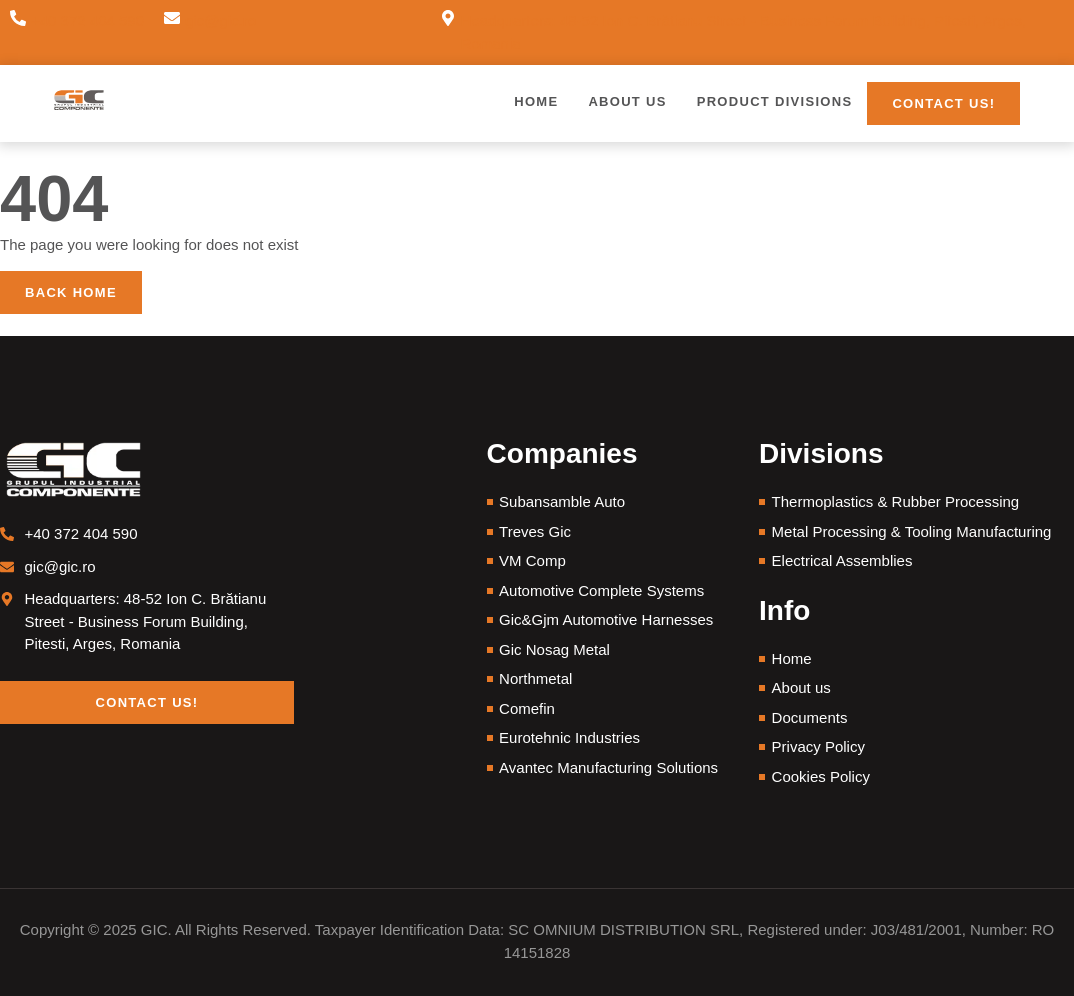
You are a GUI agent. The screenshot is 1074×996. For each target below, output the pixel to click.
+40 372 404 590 (87, 20)
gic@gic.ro (220, 20)
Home (536, 101)
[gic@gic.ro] (172, 21)
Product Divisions (775, 101)
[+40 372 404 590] (18, 21)
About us (627, 101)
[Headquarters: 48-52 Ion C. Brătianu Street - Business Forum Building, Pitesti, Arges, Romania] (448, 32)
